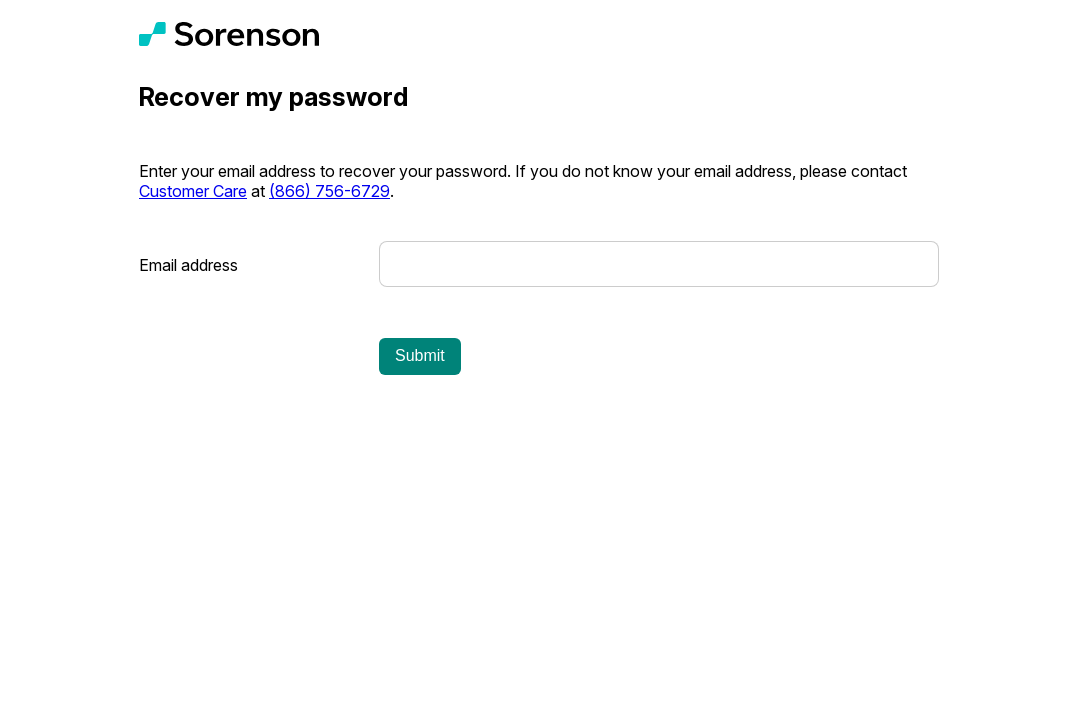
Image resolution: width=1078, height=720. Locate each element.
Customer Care (193, 191)
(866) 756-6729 (329, 191)
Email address (188, 265)
